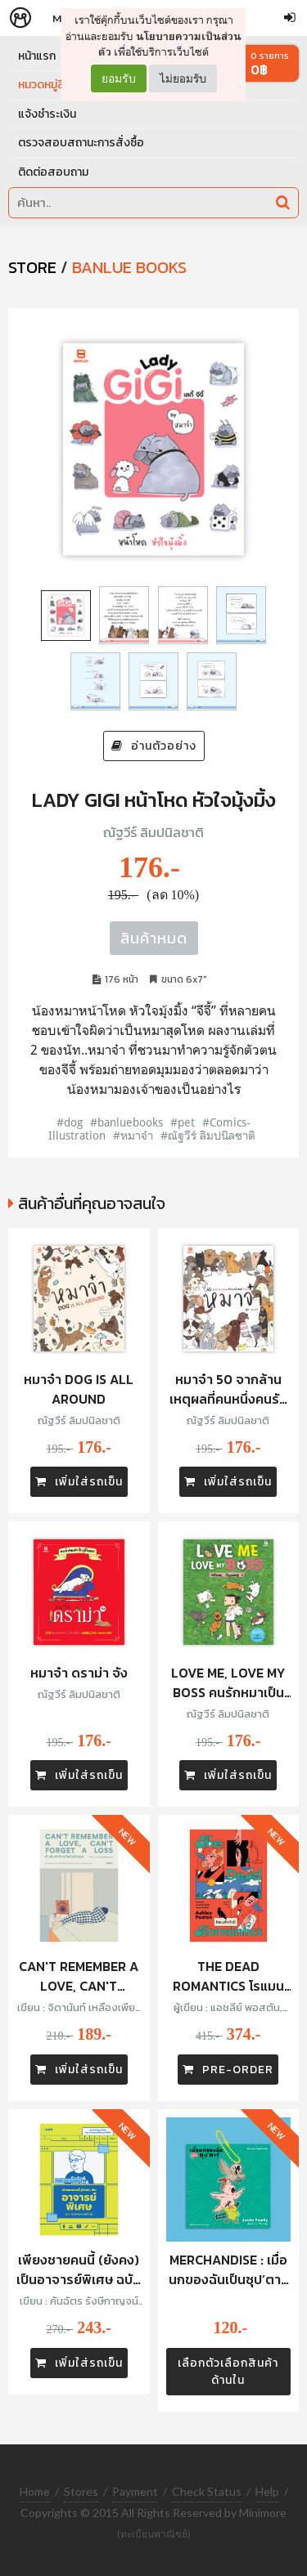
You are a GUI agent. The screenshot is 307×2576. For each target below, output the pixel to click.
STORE (32, 267)
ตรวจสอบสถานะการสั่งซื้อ (81, 142)
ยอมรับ (119, 78)
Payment (135, 2491)
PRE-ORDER (228, 2069)
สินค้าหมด (153, 938)
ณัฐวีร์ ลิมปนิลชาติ (153, 832)
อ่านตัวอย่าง (153, 746)
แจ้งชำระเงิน (47, 114)
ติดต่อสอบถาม (53, 172)
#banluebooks (126, 1122)
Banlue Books (129, 267)
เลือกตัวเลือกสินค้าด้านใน (228, 2371)
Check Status (207, 2491)
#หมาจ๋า (133, 1135)
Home (35, 2491)
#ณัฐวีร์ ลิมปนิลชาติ (207, 1135)
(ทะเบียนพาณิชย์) (154, 2534)
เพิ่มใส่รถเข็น (79, 1481)
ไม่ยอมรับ (183, 78)
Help (267, 2491)
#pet (182, 1122)
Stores (81, 2491)
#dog (69, 1122)
